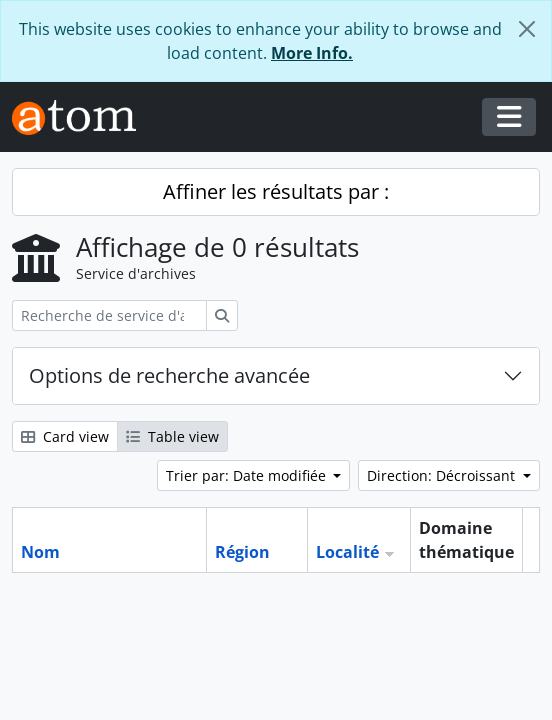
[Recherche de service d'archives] (109, 315)
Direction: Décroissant (443, 475)
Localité (347, 552)
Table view (172, 436)
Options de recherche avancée (169, 375)
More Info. (312, 53)
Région (242, 552)
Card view (65, 436)
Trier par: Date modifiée (248, 475)
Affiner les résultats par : (276, 191)
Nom (40, 552)
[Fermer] (527, 29)
